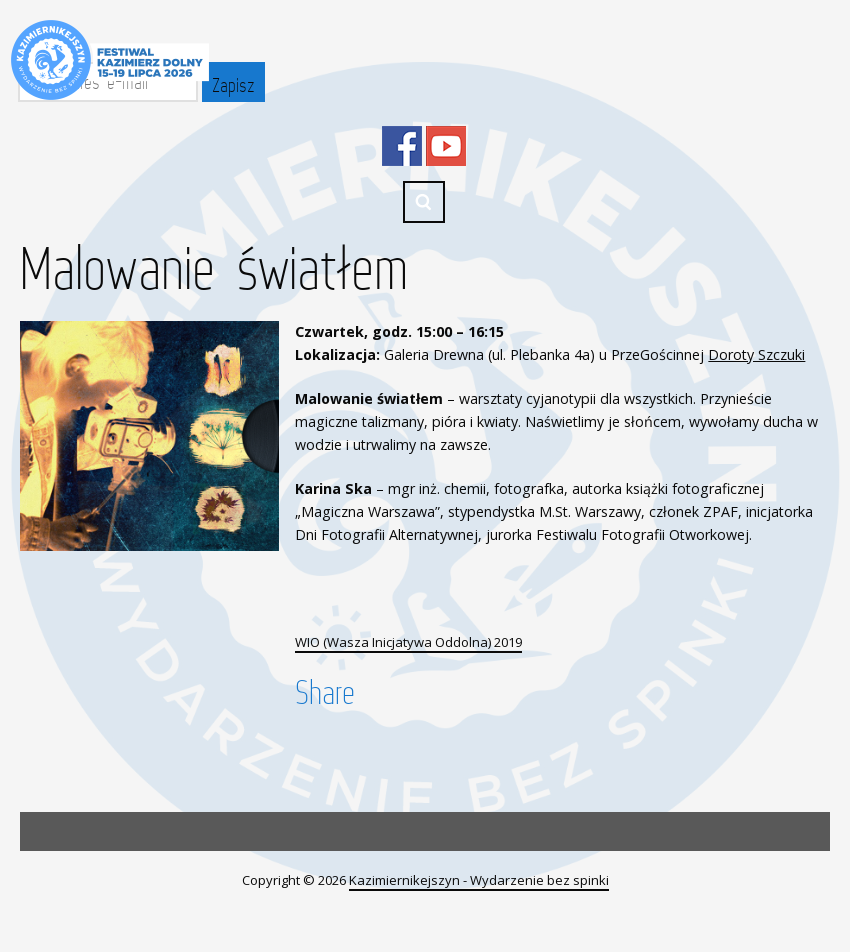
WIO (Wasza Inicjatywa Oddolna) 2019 (408, 642)
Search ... (424, 202)
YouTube (446, 146)
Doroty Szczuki (756, 354)
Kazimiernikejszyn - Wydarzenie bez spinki (479, 880)
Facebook (402, 146)
